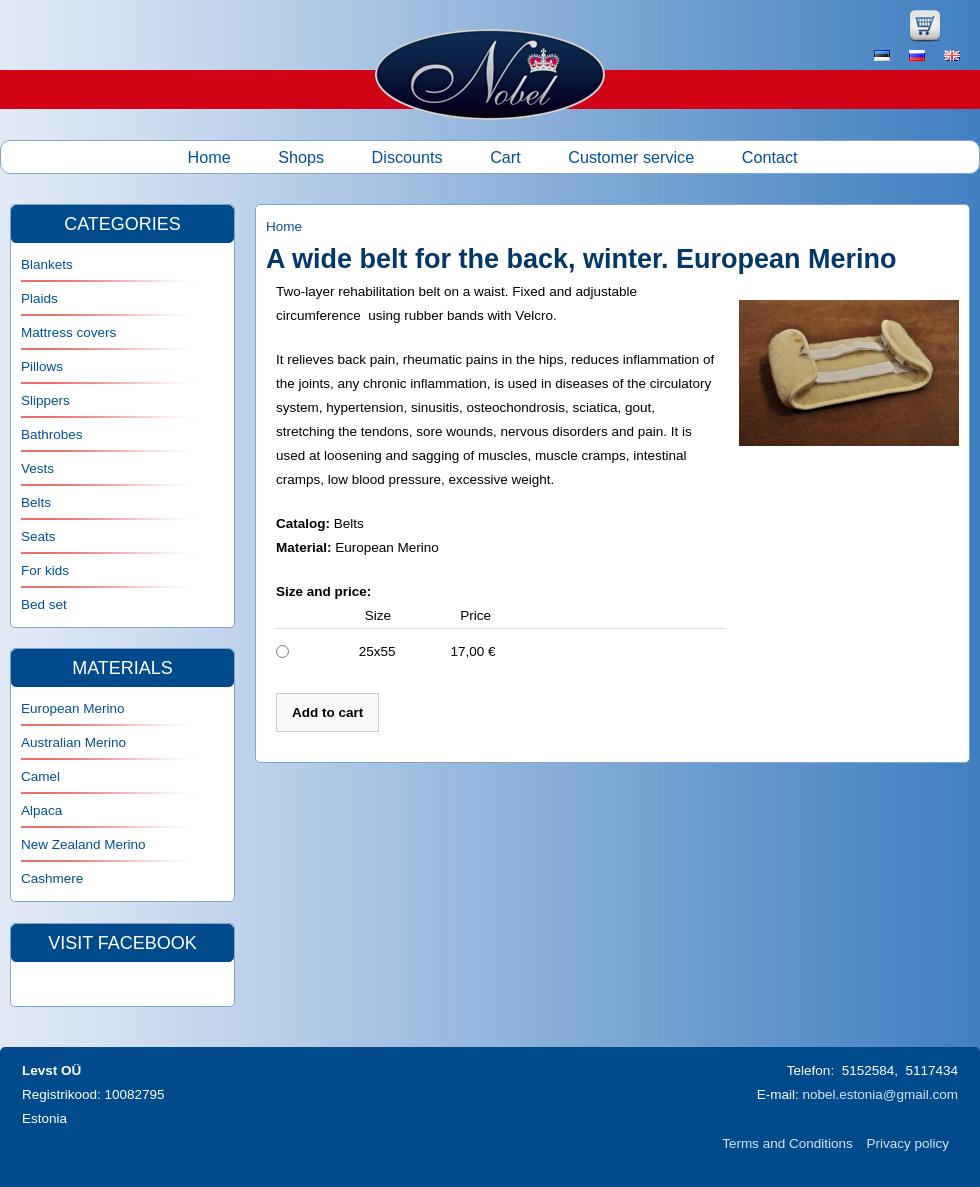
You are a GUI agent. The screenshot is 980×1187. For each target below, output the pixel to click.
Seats (38, 536)
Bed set (44, 604)
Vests (37, 468)
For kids (45, 570)
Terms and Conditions (787, 1143)
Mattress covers (68, 332)
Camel (40, 776)
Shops (301, 157)
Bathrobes (52, 434)
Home (209, 157)
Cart (505, 157)
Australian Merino (73, 742)
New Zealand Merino (83, 844)
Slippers (45, 400)
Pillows (42, 366)
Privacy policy (907, 1143)
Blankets (47, 264)
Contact (770, 157)
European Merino (73, 708)
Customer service (631, 157)
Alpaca (41, 810)
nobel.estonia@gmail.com (880, 1094)
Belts (36, 502)
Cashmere (52, 878)
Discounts (407, 157)
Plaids (39, 298)
